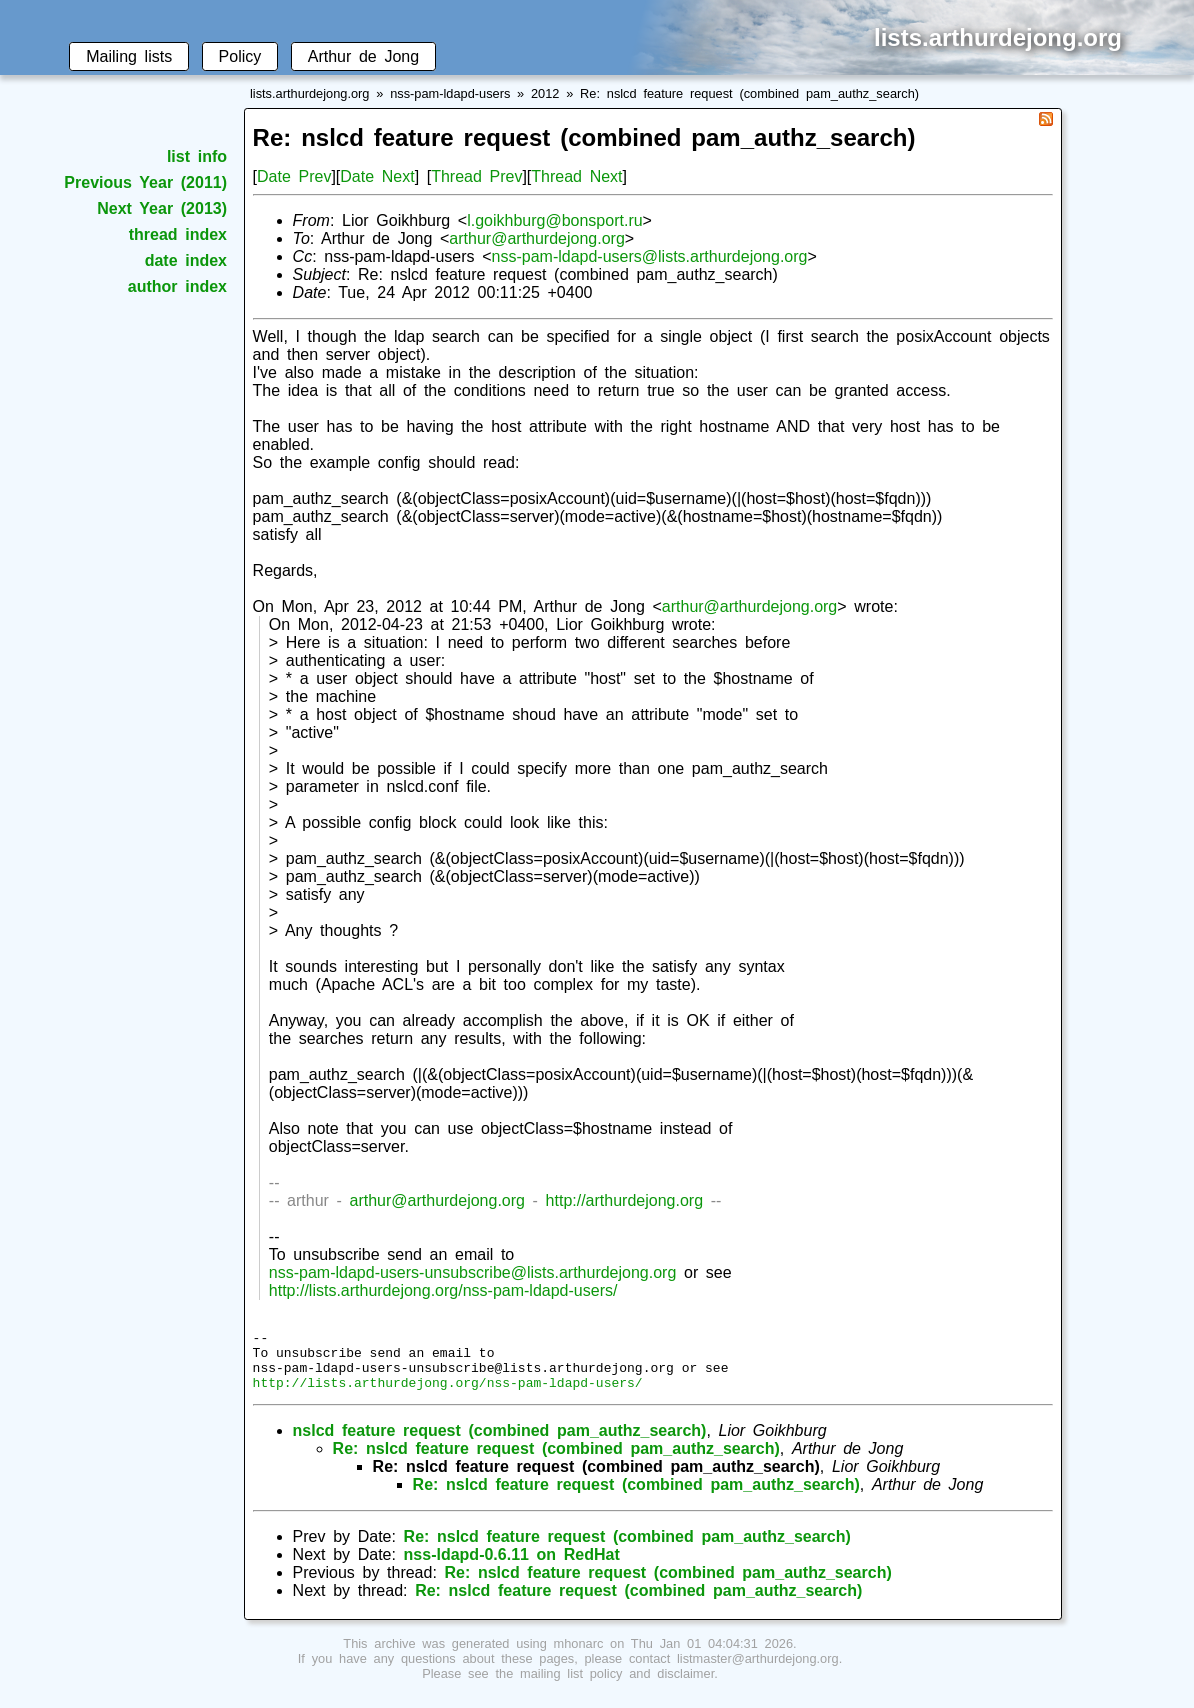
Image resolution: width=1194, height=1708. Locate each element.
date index (186, 260)
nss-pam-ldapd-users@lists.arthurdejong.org (650, 256)
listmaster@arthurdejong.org (758, 1670)
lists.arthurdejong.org (310, 93)
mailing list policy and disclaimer (617, 1685)
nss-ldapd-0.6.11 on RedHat (512, 1566)
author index (177, 286)
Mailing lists (129, 56)
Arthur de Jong (363, 56)
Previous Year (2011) (145, 182)
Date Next (377, 176)
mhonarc (579, 1655)
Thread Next (576, 176)
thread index (178, 234)
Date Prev (294, 176)
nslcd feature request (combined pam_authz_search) (500, 1442)
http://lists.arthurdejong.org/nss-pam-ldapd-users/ (443, 1290)
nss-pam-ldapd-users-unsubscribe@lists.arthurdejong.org (473, 1272)
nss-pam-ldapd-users (450, 93)
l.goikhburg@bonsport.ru (554, 220)
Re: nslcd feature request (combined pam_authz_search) (749, 93)
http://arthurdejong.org (624, 1200)
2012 (545, 93)
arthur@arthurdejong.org (536, 238)
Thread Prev (476, 176)
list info (197, 156)
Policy (240, 56)
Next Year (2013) (162, 208)
